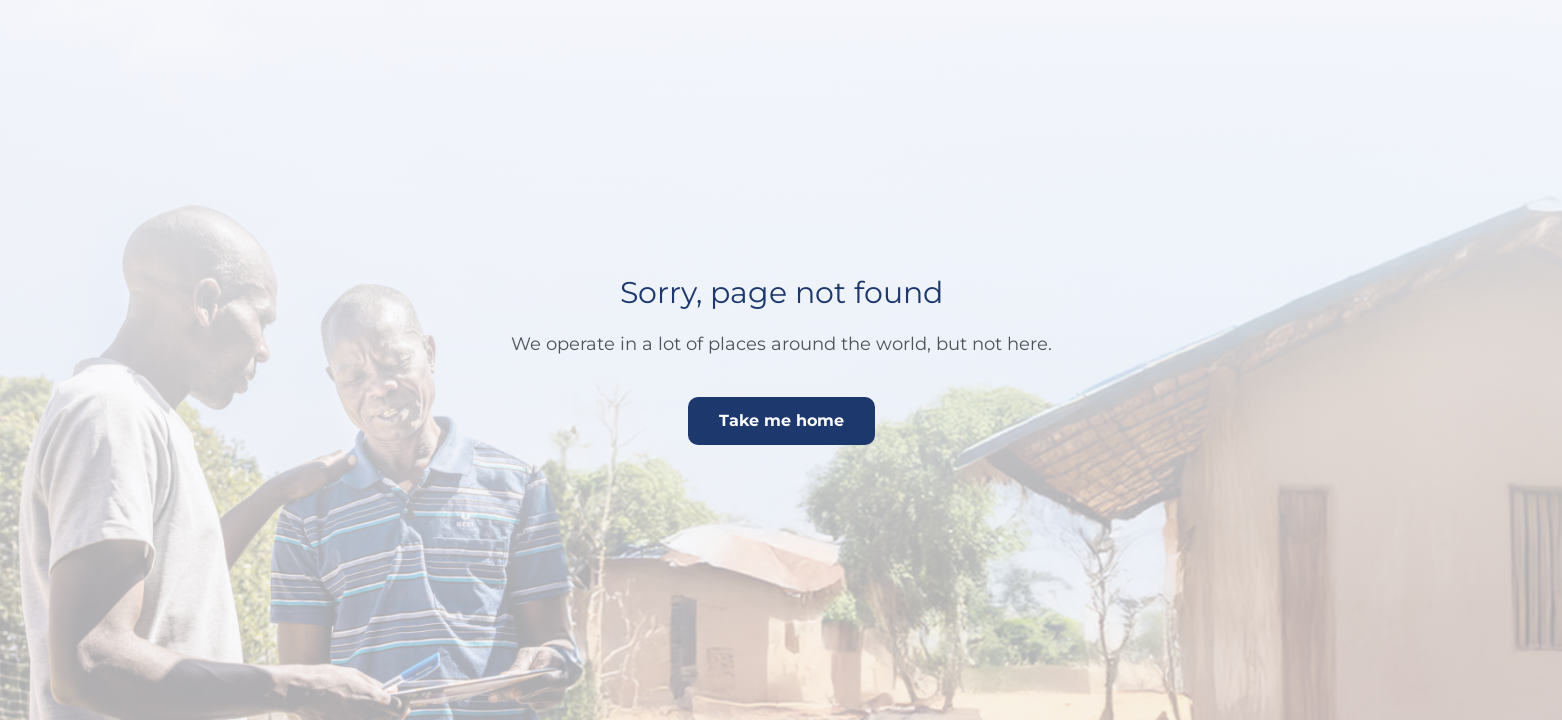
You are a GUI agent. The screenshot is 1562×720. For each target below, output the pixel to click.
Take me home (781, 420)
